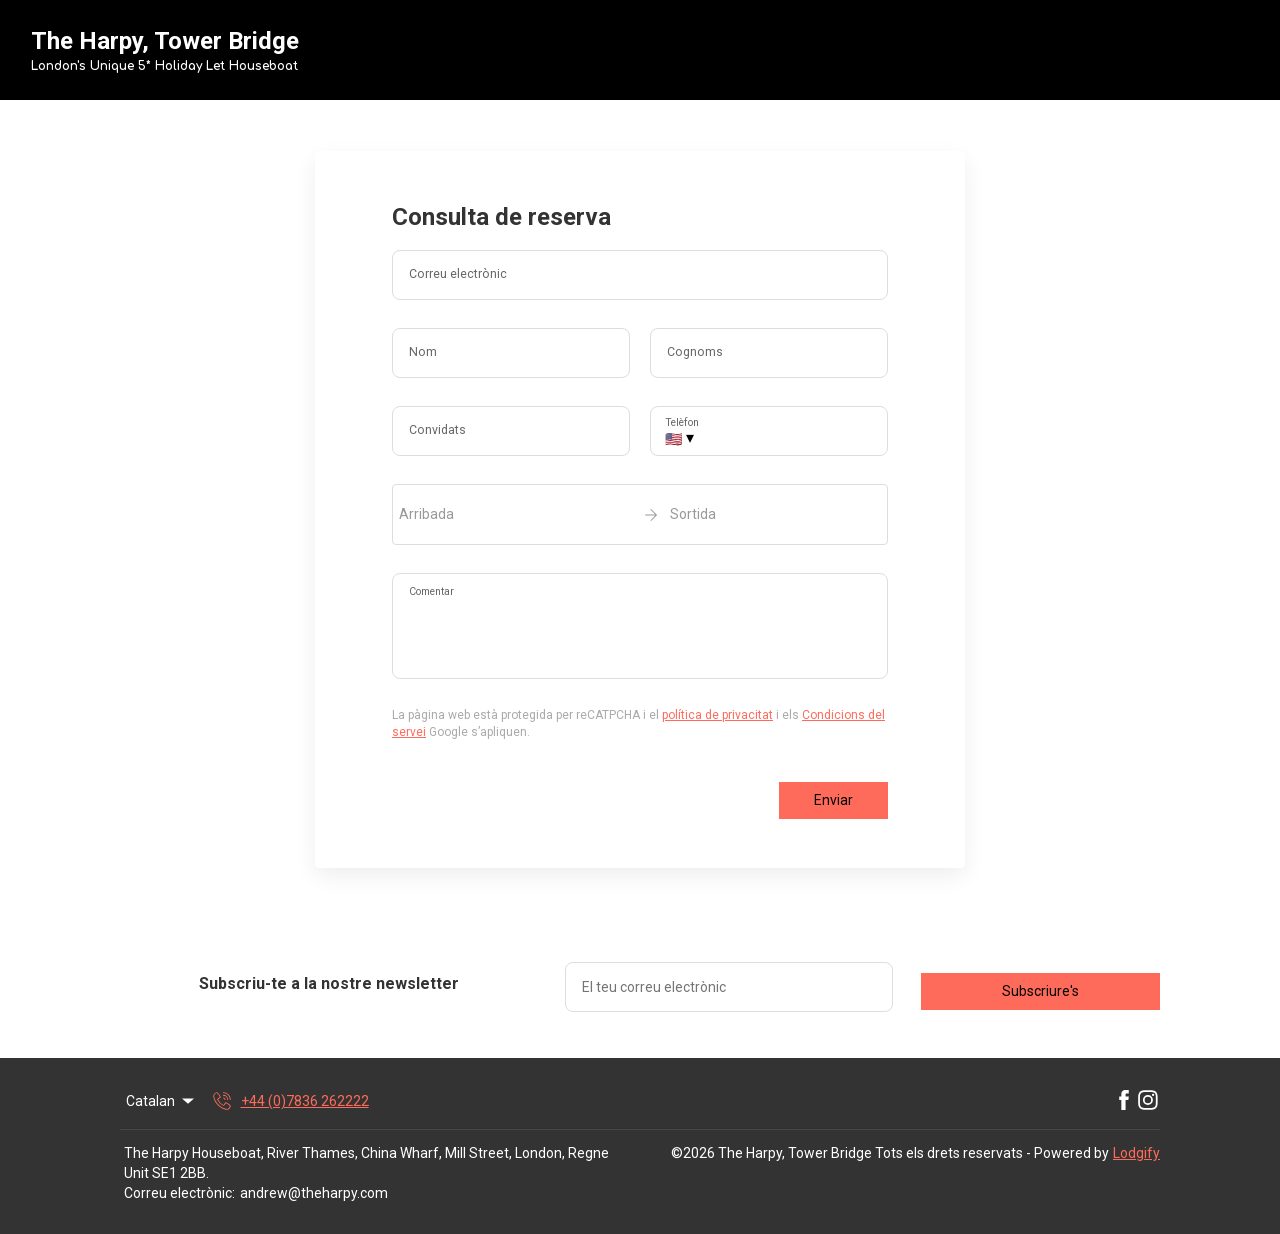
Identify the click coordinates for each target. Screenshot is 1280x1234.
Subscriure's (1040, 991)
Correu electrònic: (179, 1193)
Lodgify (1136, 1153)
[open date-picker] (640, 514)
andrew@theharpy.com (314, 1193)
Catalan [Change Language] (161, 1101)
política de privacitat (717, 715)
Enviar (833, 800)
